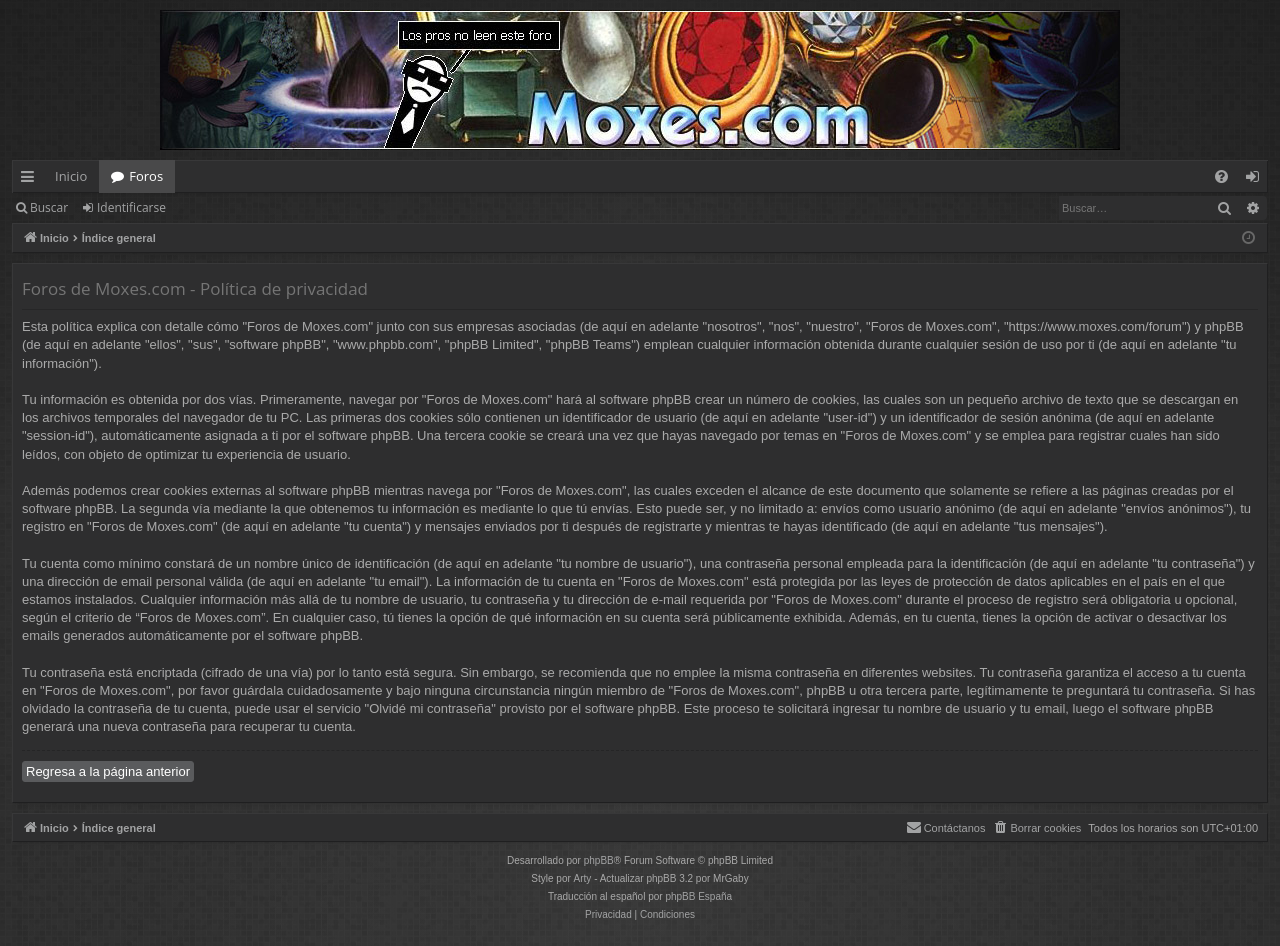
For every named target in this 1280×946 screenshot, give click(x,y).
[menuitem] (1221, 176)
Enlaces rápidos (31, 180)
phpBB (599, 860)
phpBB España (698, 896)
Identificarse (131, 207)
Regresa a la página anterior (108, 771)
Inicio (71, 176)
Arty (583, 878)
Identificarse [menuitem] (1257, 180)
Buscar (49, 207)
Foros (146, 176)
